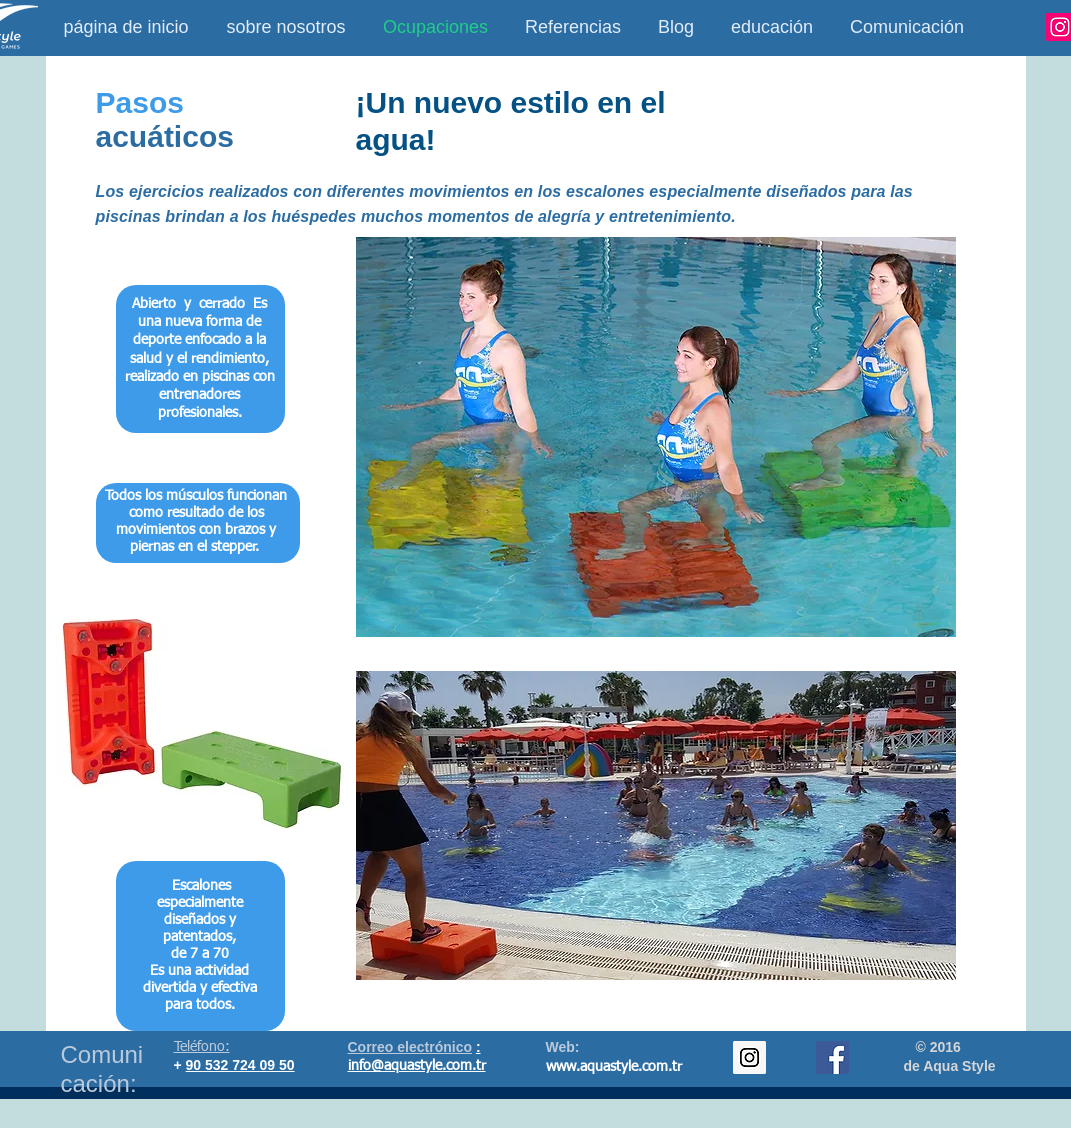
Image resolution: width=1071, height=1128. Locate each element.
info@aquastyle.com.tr (417, 1066)
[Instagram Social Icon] (749, 1057)
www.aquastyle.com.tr (614, 1067)
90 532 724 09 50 (240, 1065)
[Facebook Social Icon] (832, 1057)
